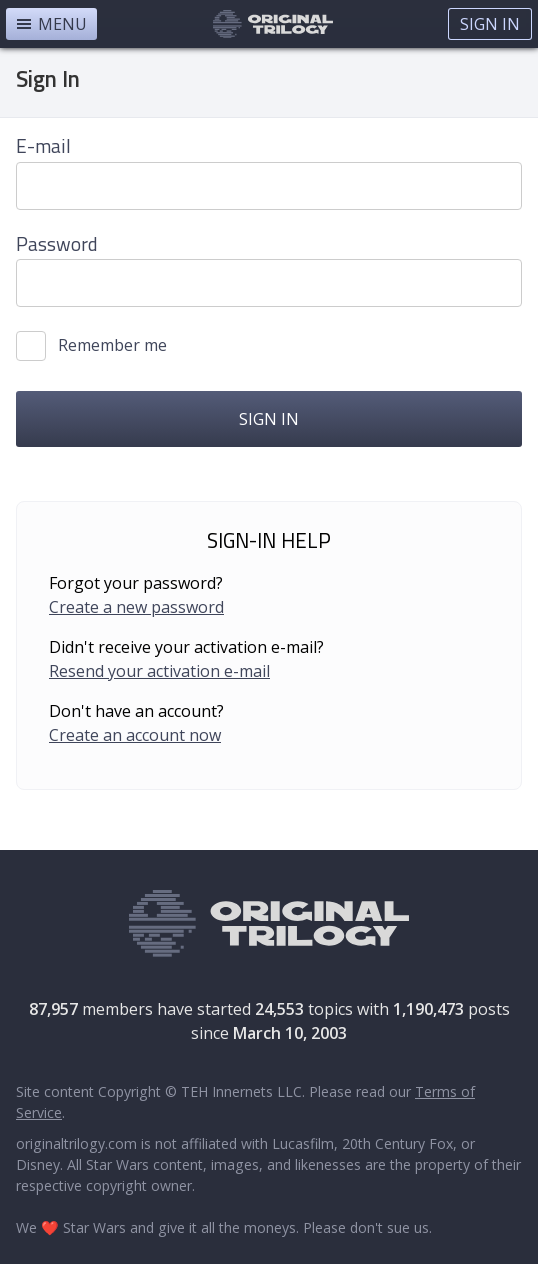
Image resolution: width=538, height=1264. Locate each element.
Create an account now (135, 735)
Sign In (490, 24)
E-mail (43, 145)
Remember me (112, 345)
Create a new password (136, 607)
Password (57, 243)
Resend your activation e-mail (159, 671)
